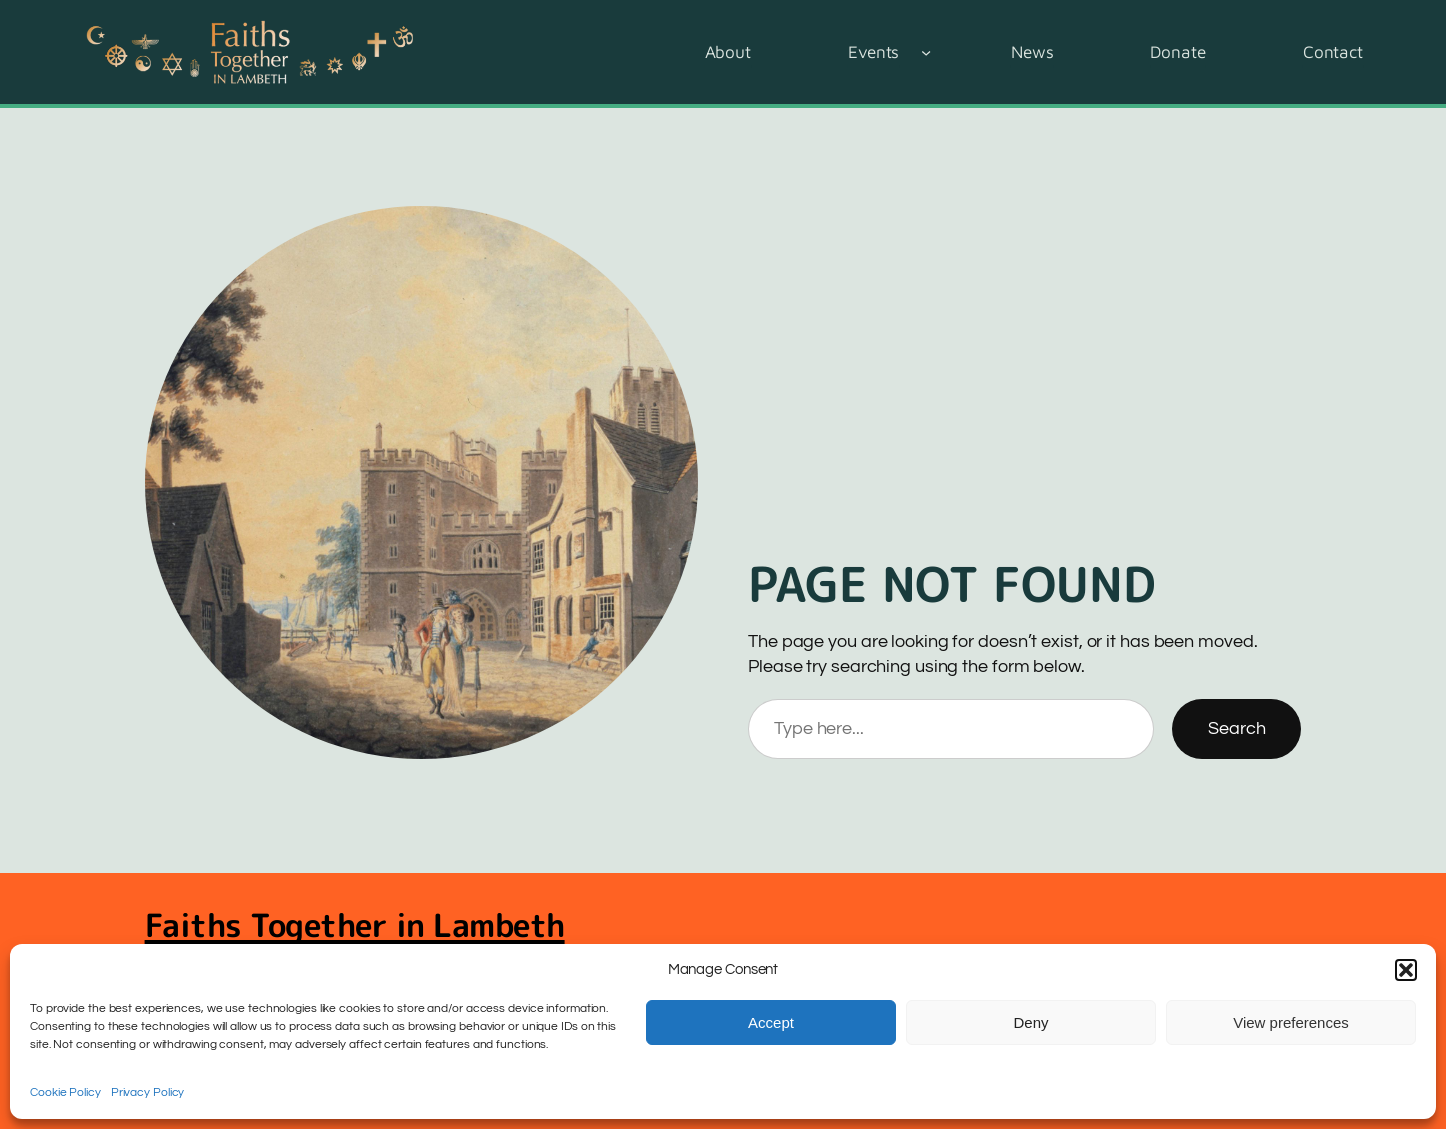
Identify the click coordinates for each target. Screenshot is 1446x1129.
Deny (1030, 1022)
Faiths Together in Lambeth (355, 925)
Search (1236, 728)
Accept (771, 1022)
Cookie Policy (65, 1092)
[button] (1406, 970)
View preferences (1291, 1022)
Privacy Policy (148, 1092)
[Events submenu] (926, 52)
